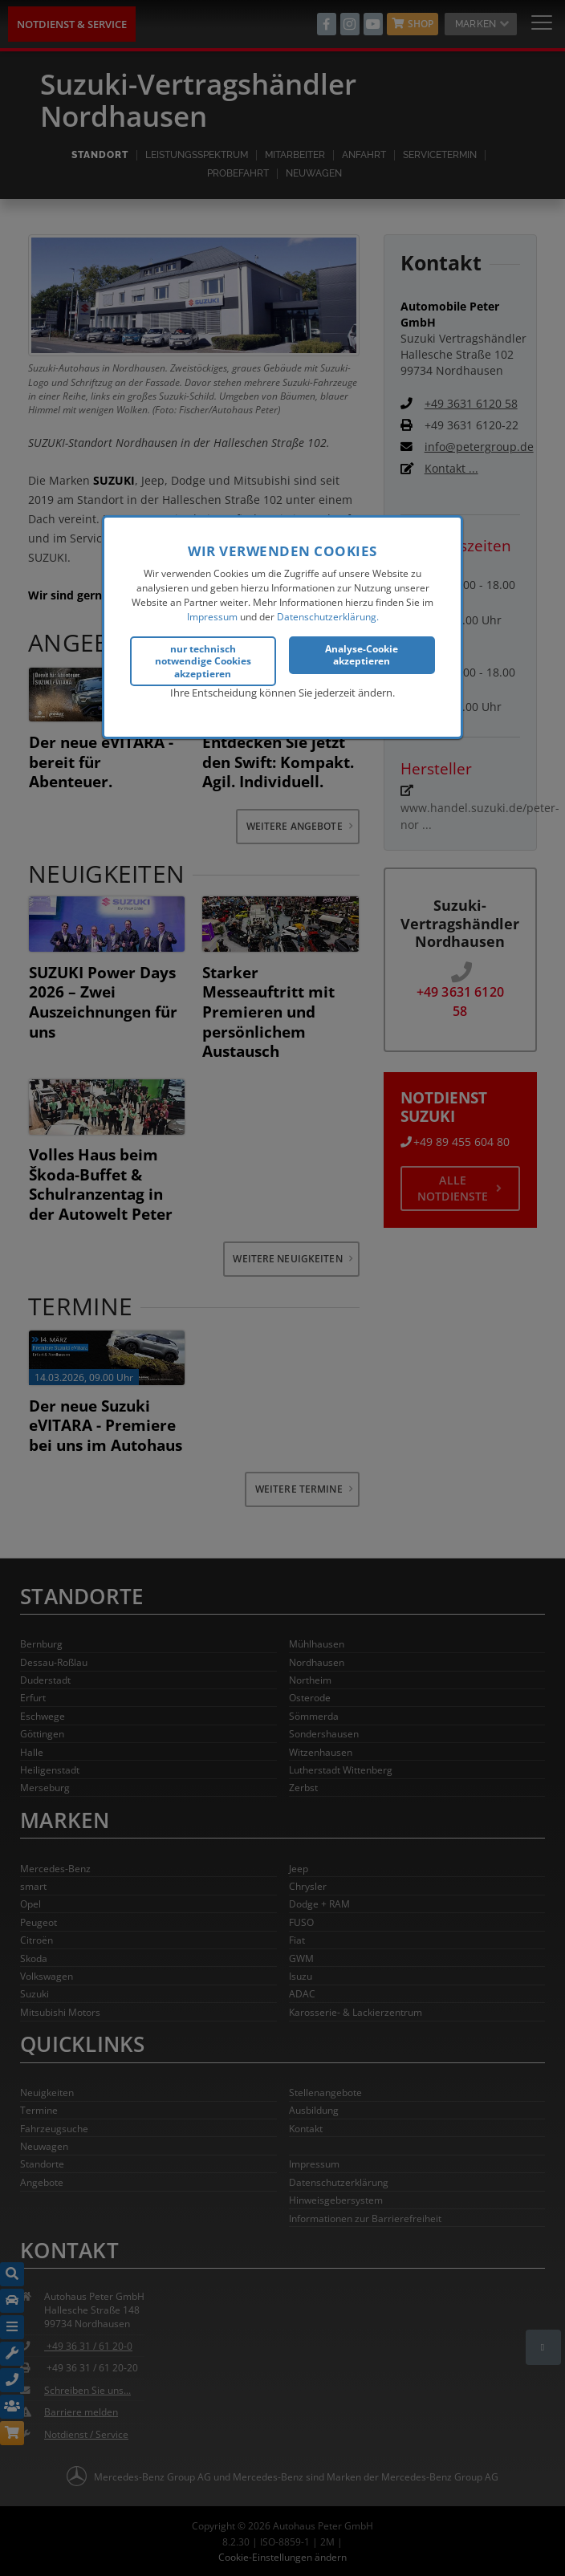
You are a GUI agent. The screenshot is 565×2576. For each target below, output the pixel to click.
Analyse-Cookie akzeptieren (361, 653)
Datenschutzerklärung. (328, 615)
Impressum (212, 615)
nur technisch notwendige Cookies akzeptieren (203, 659)
